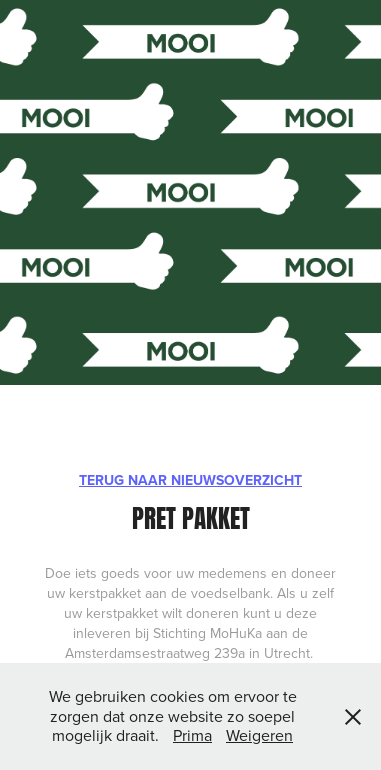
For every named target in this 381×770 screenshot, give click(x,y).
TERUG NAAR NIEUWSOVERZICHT (190, 480)
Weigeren (259, 735)
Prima (192, 735)
